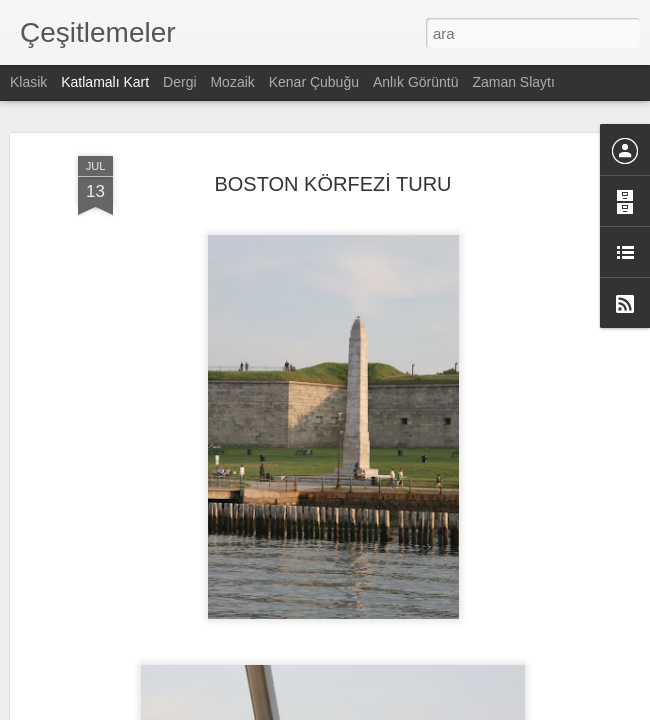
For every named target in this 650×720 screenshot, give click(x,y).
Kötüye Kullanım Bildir (502, 709)
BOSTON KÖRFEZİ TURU (332, 154)
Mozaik (232, 82)
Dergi (179, 82)
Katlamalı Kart (105, 82)
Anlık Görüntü (416, 82)
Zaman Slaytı (513, 82)
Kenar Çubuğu (314, 82)
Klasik (28, 82)
